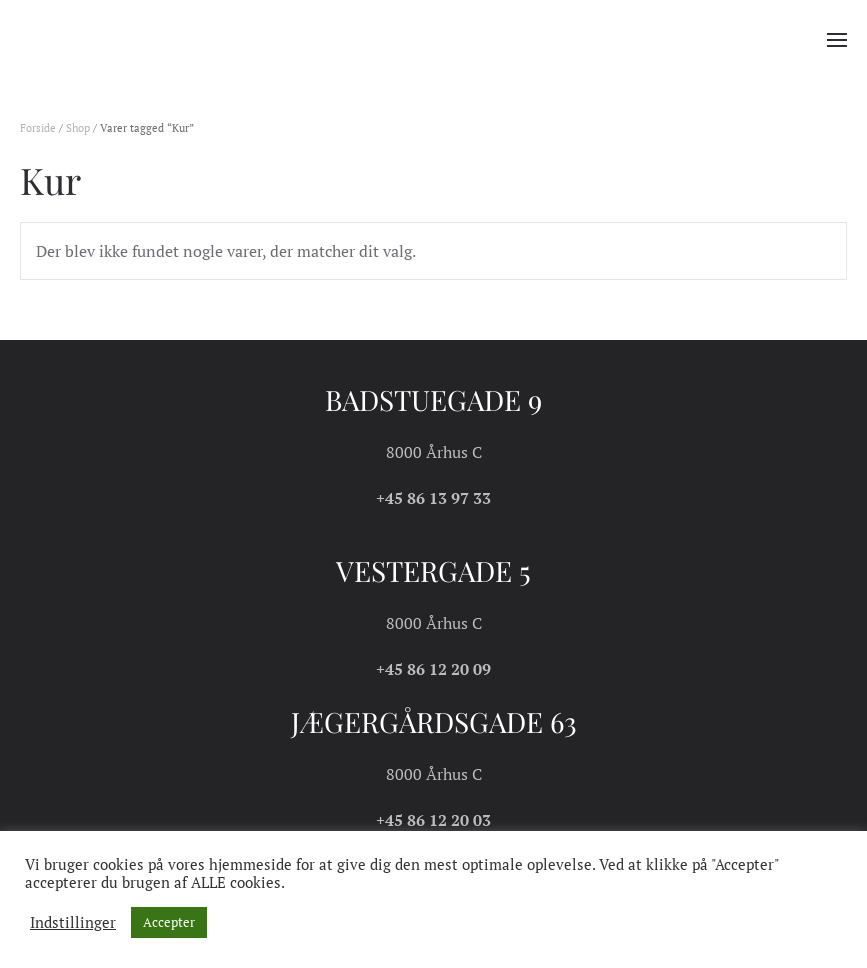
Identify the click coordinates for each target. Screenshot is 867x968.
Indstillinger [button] (73, 923)
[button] (837, 40)
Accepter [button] (169, 922)
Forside (38, 128)
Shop (78, 128)
